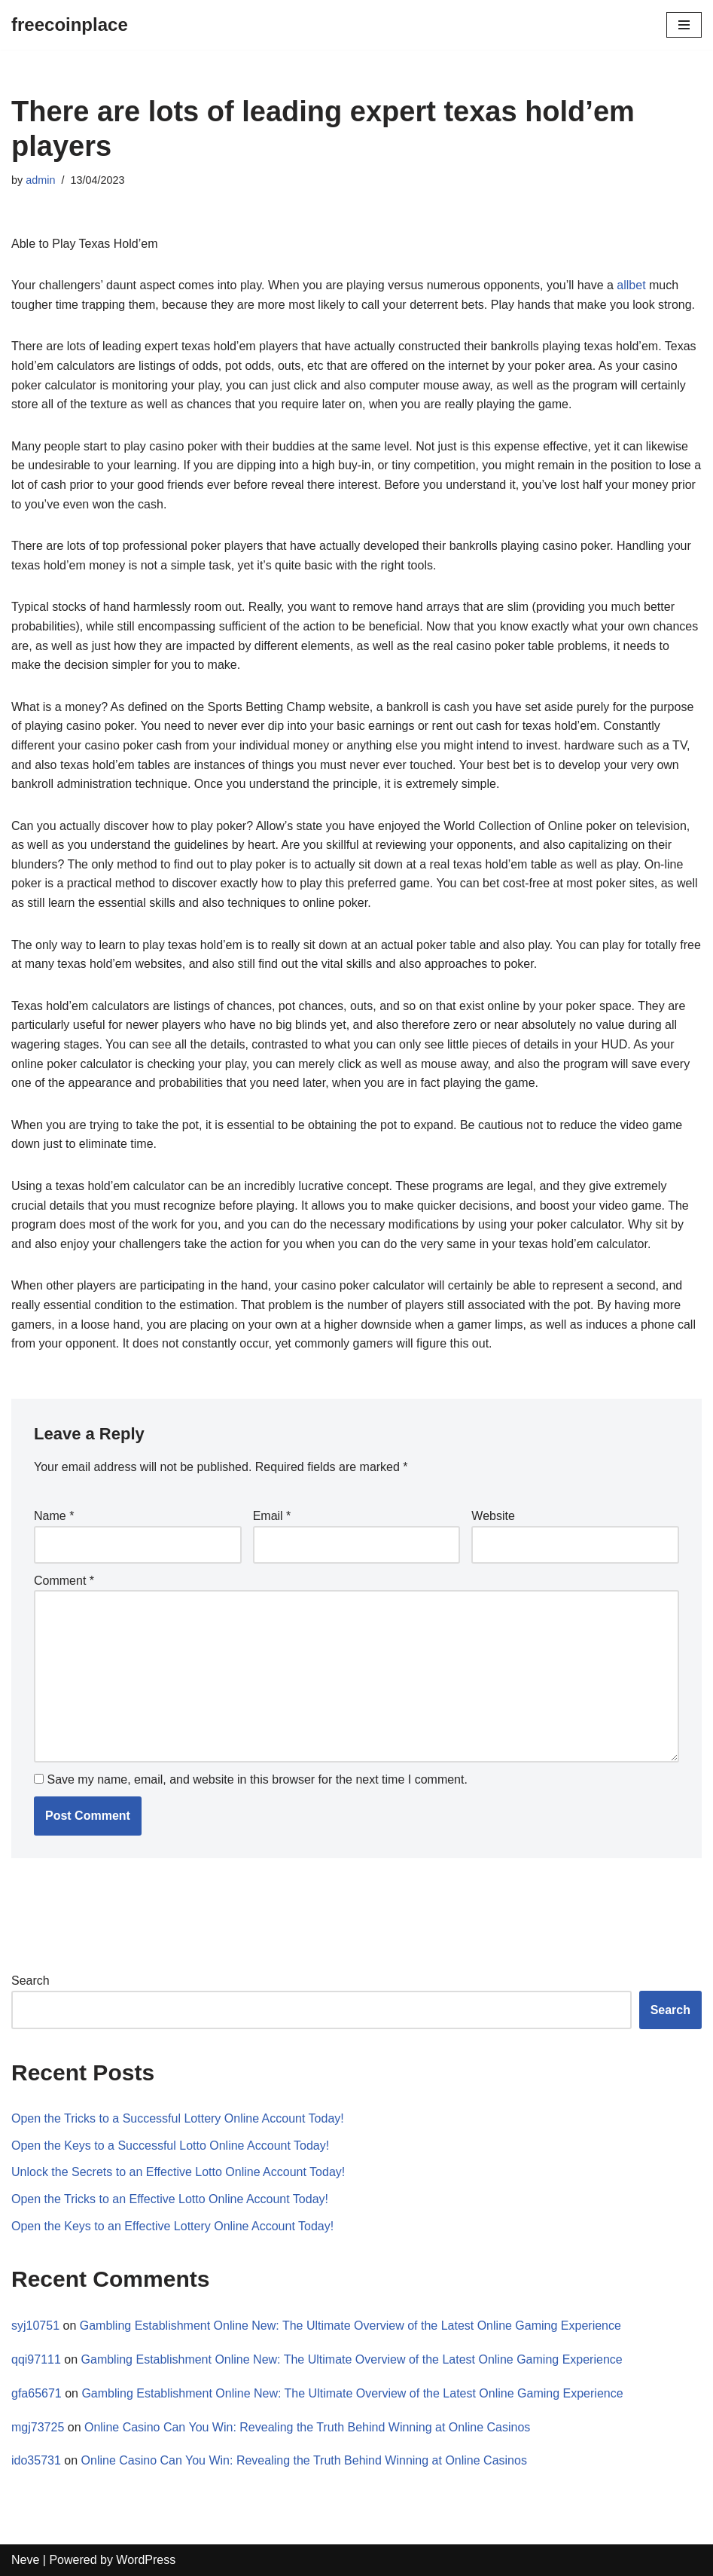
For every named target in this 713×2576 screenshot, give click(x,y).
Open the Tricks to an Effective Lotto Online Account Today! (169, 2199)
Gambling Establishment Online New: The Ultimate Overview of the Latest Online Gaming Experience (350, 2325)
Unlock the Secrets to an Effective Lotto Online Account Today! (178, 2171)
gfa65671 (36, 2393)
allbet (631, 285)
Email (272, 1515)
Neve (25, 2559)
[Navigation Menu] (684, 25)
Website (493, 1515)
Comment (64, 1580)
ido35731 (36, 2460)
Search (30, 1980)
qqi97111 (36, 2359)
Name (54, 1515)
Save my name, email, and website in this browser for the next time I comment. (257, 1779)
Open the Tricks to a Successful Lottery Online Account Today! (177, 2118)
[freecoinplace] (69, 25)
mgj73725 (37, 2427)
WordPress (145, 2559)
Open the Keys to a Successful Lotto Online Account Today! (170, 2145)
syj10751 (35, 2325)
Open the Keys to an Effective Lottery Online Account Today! (172, 2226)
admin (40, 180)
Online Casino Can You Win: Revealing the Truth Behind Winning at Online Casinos (307, 2427)
